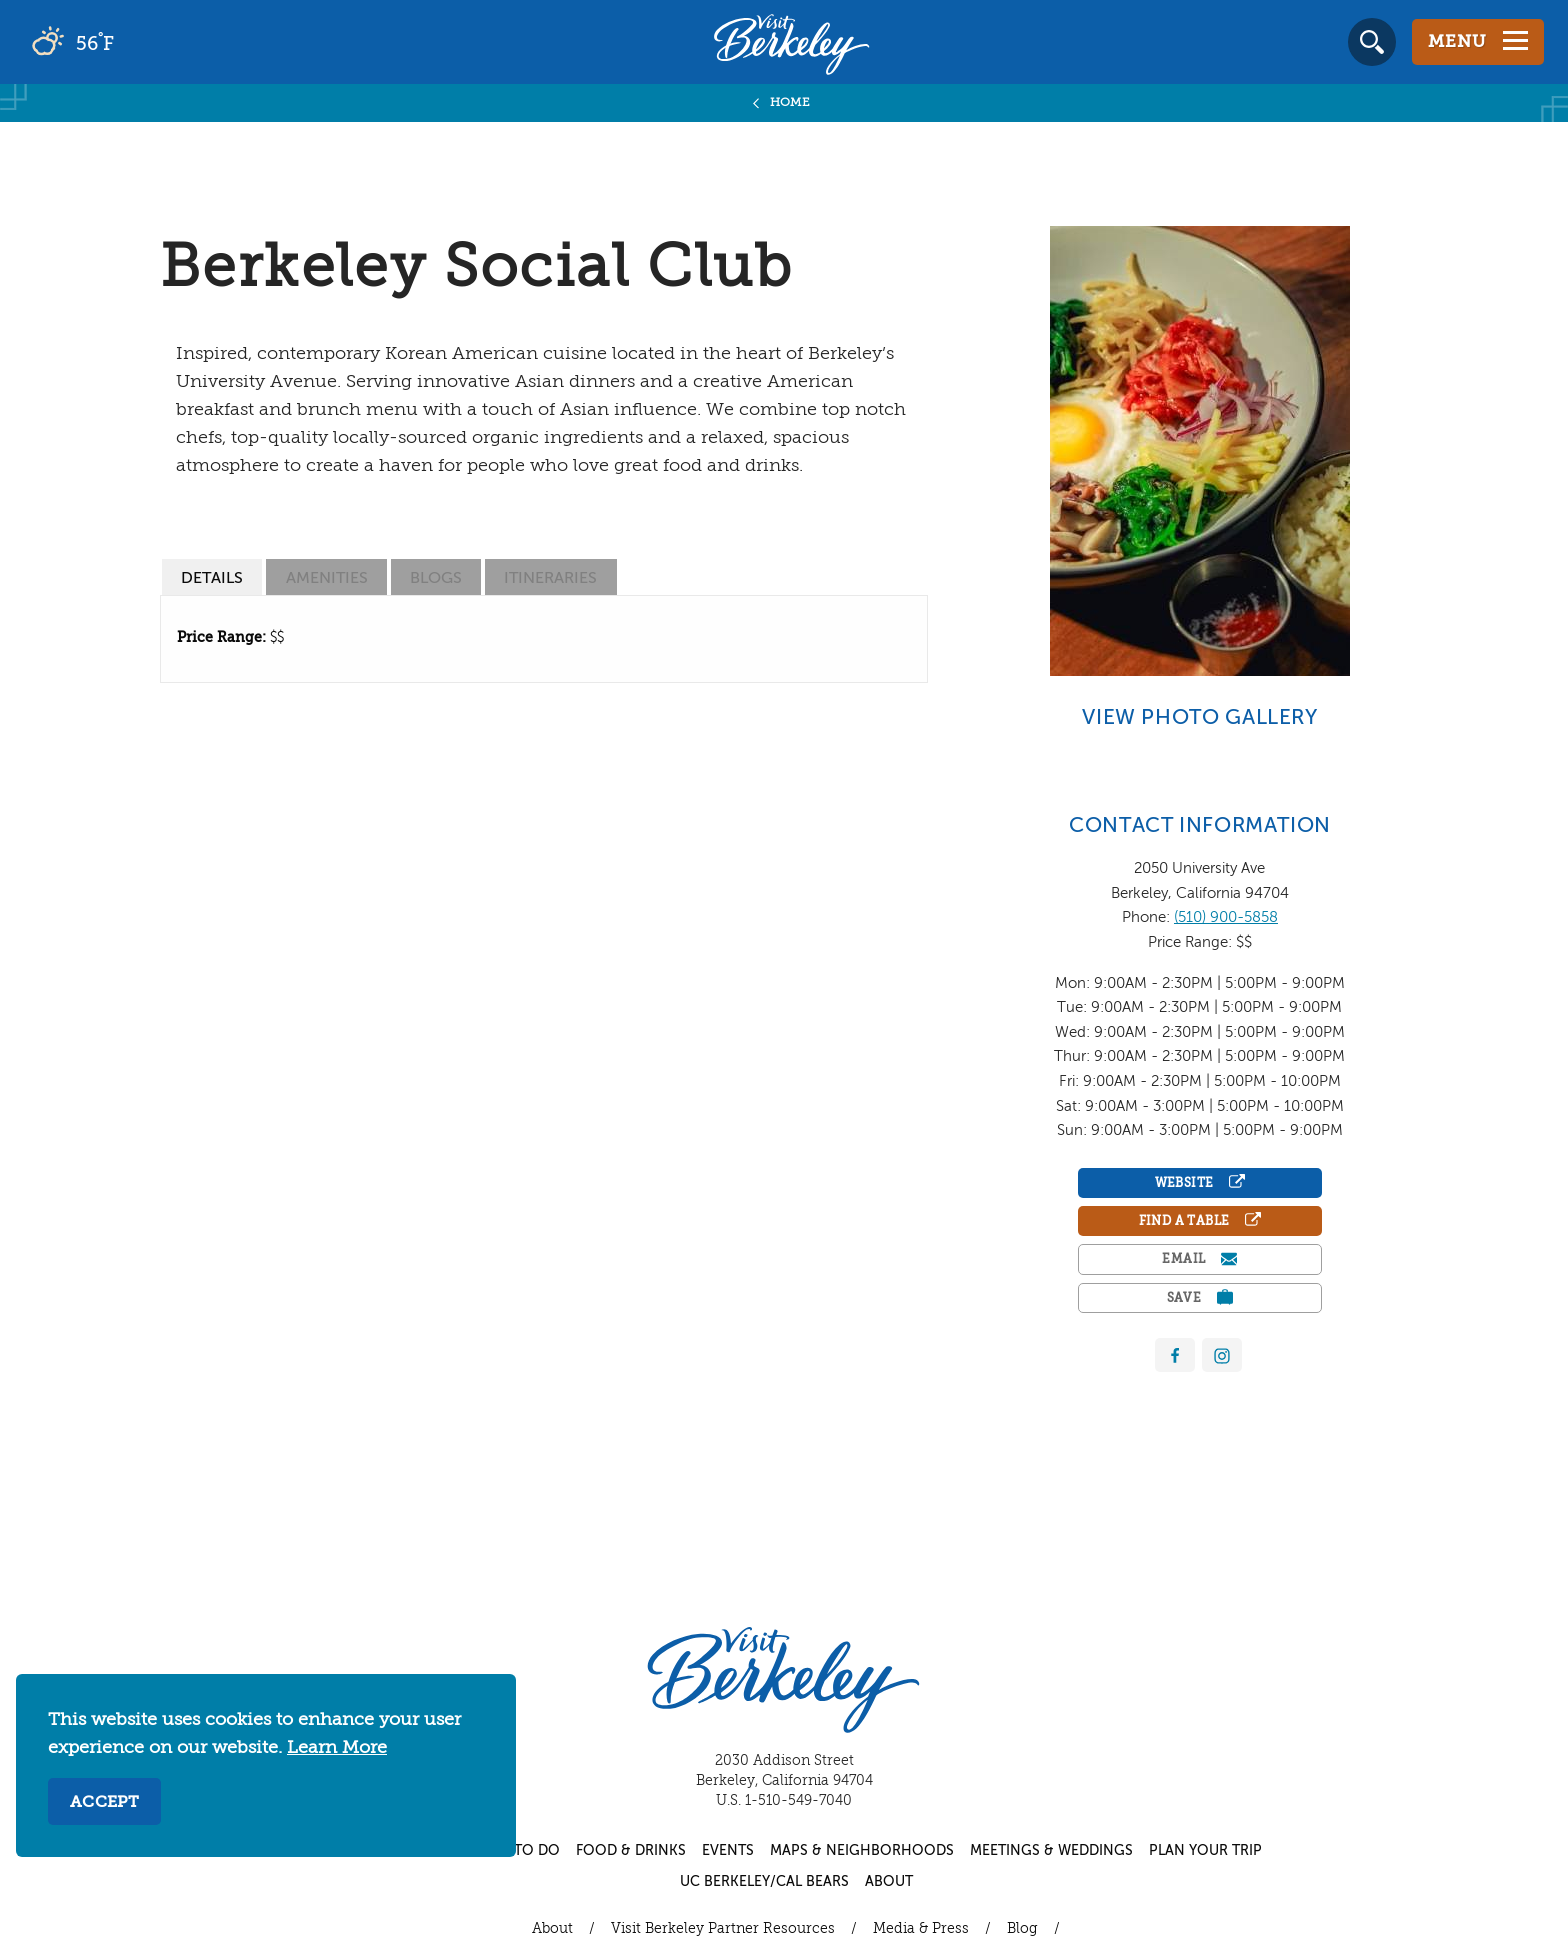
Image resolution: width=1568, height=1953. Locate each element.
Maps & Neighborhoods (862, 1851)
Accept (104, 1803)
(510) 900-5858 (1226, 917)
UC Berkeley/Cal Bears (764, 1882)
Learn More (337, 1748)
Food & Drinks (631, 1851)
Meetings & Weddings (1051, 1851)
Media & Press (921, 1929)
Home (790, 103)
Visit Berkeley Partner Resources (723, 1929)
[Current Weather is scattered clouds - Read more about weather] (129, 42)
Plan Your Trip (1205, 1851)
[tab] (212, 577)
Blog (1022, 1929)
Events (728, 1851)
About (889, 1882)
